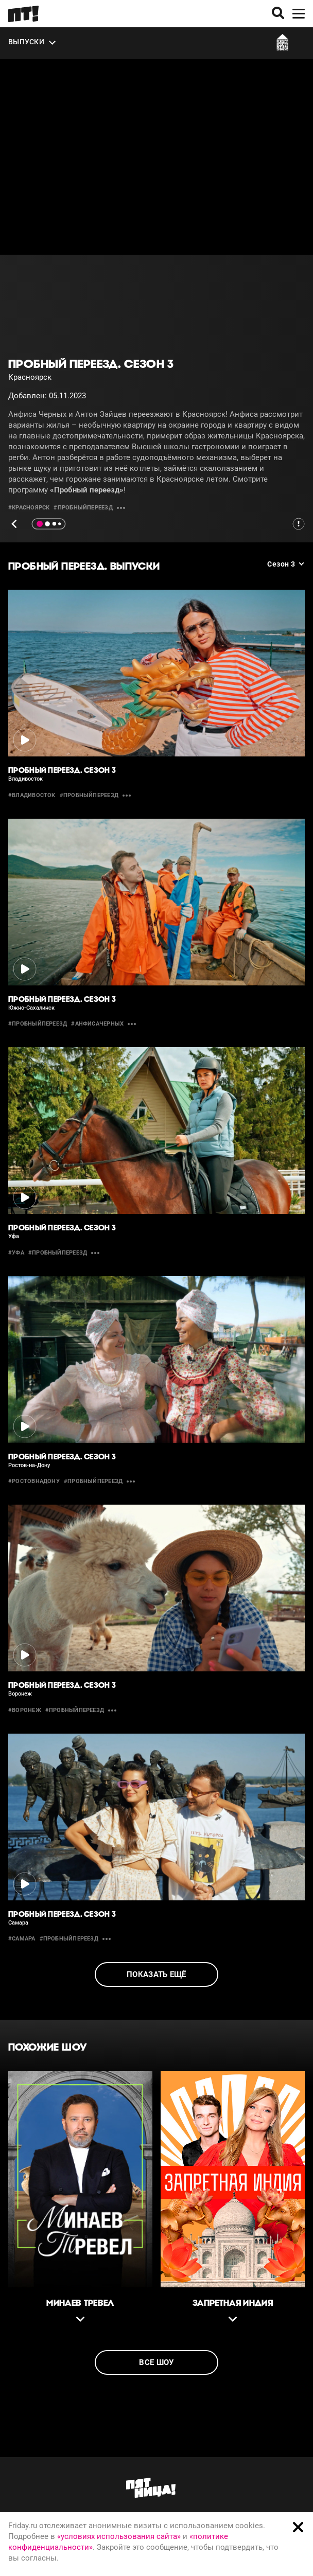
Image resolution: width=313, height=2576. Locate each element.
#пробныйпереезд (83, 507)
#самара (22, 1938)
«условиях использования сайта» (119, 2536)
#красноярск (28, 507)
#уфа (16, 1252)
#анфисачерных (97, 1023)
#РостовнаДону (34, 1481)
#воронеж (24, 1710)
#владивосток (32, 795)
